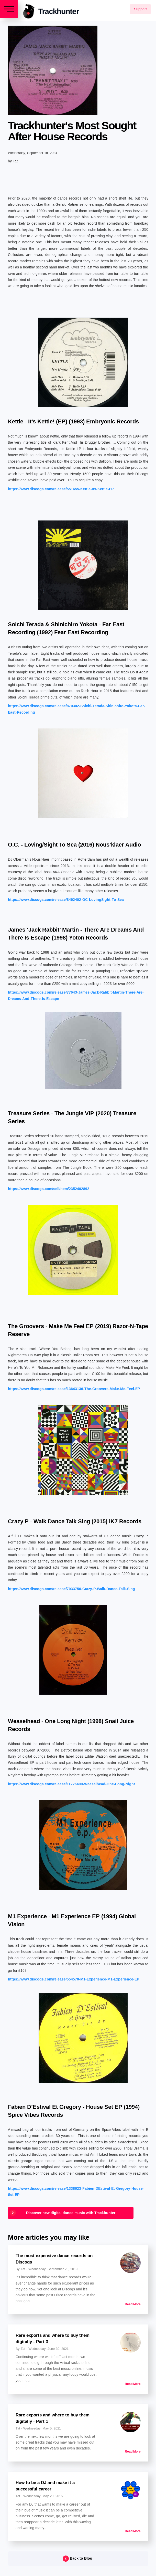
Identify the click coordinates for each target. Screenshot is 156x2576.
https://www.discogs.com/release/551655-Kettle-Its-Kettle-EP (61, 489)
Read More (133, 2304)
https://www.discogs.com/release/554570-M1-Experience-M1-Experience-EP (73, 1979)
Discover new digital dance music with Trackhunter (70, 2213)
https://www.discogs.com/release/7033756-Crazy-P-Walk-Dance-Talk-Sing (71, 1589)
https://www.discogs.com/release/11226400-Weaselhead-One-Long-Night (71, 1784)
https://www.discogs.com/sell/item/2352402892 (48, 1189)
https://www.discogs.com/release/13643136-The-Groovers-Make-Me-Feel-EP (74, 1389)
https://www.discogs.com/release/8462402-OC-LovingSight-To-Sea (66, 899)
